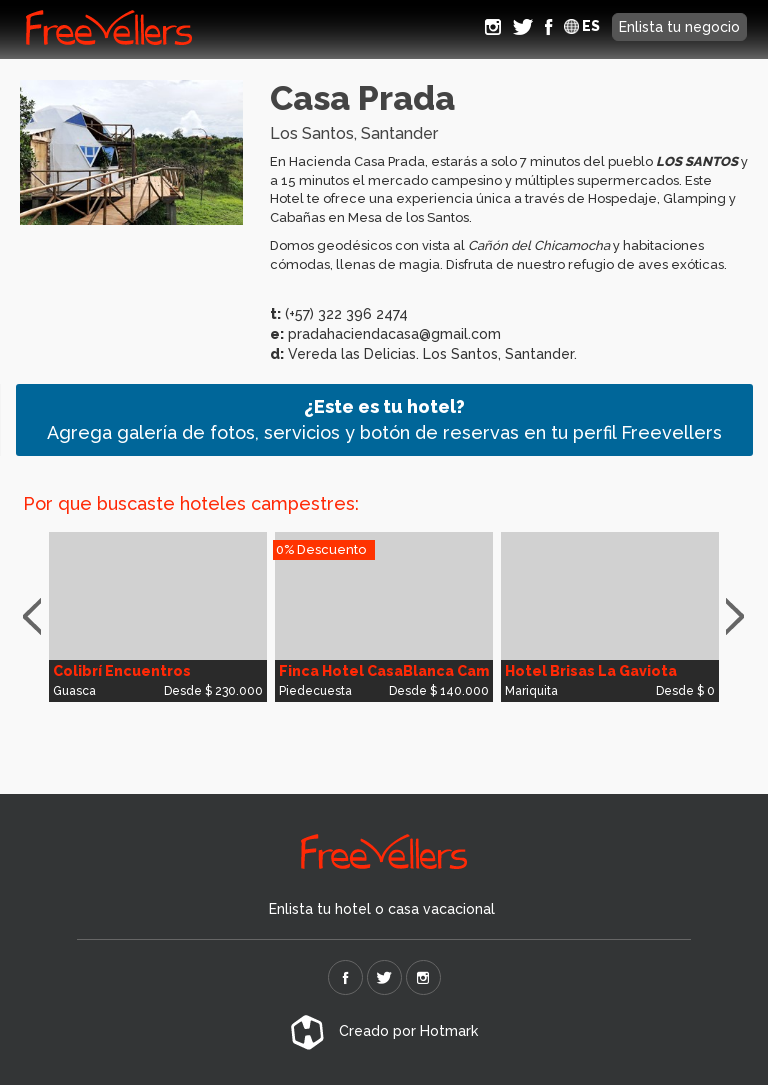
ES (582, 26)
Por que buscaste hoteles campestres (189, 503)
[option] (158, 617)
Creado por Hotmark (384, 1031)
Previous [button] (41, 617)
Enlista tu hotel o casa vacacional (382, 909)
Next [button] (739, 617)
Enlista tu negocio (679, 27)
